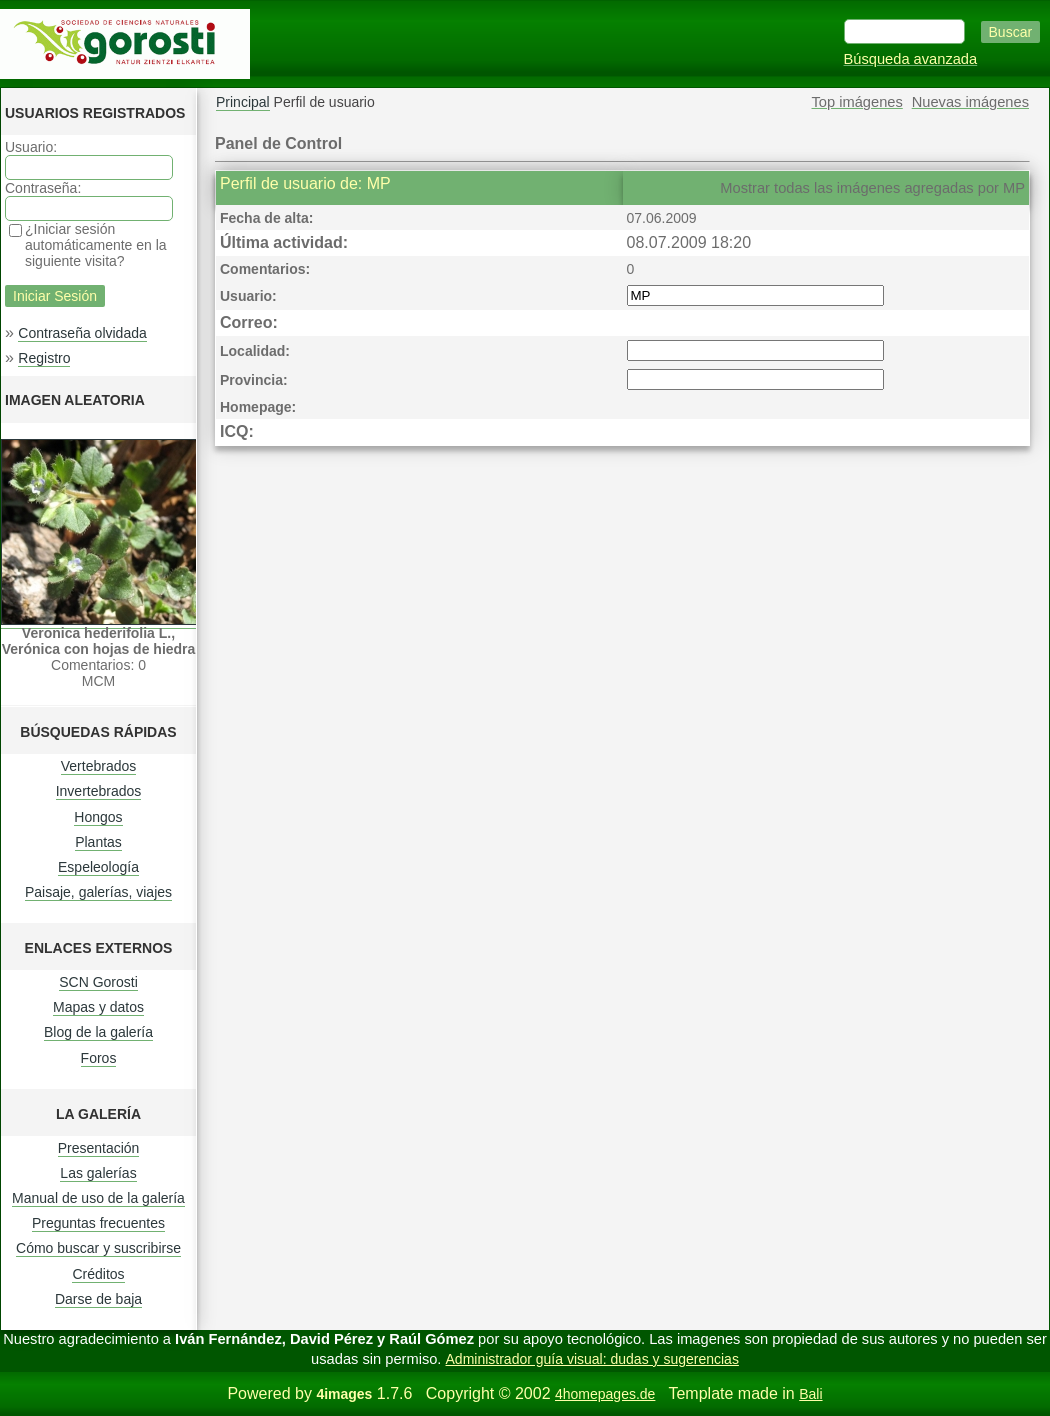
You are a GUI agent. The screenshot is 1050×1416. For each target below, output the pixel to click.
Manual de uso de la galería (98, 1198)
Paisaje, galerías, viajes (98, 892)
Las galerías (98, 1173)
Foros (99, 1058)
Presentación (99, 1148)
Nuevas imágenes (970, 102)
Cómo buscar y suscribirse (98, 1248)
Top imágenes (857, 102)
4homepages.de (605, 1394)
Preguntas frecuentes (98, 1223)
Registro (44, 358)
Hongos (98, 817)
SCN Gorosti (98, 982)
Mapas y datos (98, 1007)
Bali (810, 1394)
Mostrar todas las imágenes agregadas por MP (872, 188)
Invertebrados (99, 791)
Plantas (98, 842)
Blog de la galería (98, 1032)
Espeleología (98, 867)
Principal (243, 102)
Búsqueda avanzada (911, 59)
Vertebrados (99, 766)
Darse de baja (98, 1299)
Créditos (98, 1274)
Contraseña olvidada (82, 333)
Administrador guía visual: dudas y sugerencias (592, 1359)
